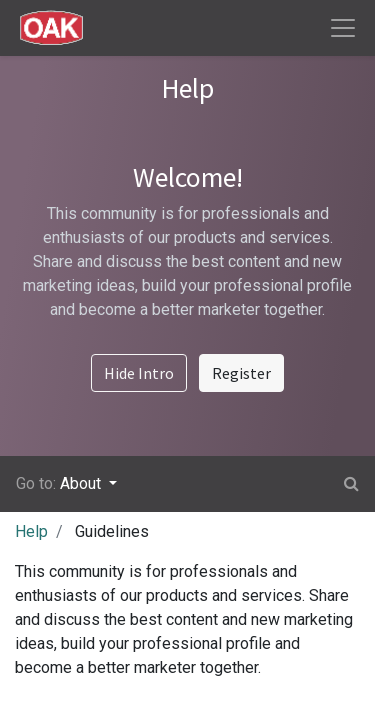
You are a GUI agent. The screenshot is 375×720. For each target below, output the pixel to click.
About (82, 483)
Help (31, 531)
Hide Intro (139, 373)
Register (241, 373)
